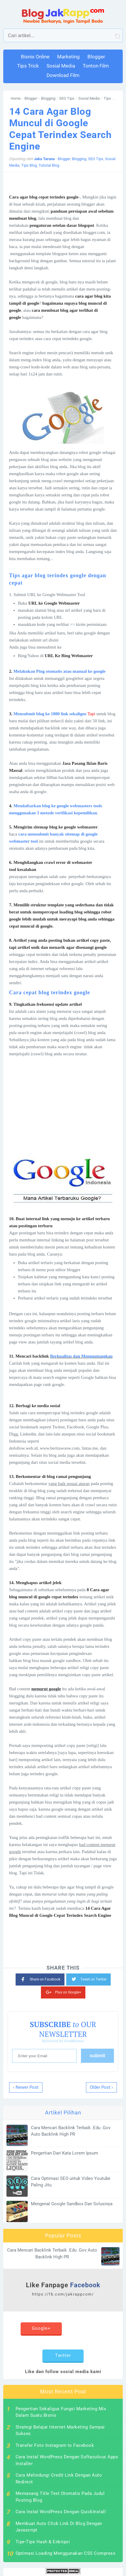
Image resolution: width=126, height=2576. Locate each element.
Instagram (85, 2334)
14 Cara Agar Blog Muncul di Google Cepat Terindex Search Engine (60, 129)
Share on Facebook (40, 1978)
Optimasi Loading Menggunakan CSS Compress (66, 2553)
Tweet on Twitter (88, 1978)
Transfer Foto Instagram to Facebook (55, 2445)
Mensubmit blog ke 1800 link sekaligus (50, 713)
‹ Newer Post (26, 2087)
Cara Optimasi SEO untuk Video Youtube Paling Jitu (70, 2182)
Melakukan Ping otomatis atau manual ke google (60, 671)
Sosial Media (89, 98)
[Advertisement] (63, 1107)
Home (16, 98)
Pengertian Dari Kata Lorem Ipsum (64, 2153)
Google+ (41, 2328)
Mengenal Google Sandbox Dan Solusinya (71, 2203)
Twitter (63, 2355)
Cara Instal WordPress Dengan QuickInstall (61, 2511)
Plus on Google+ (63, 1991)
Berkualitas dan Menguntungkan (81, 1356)
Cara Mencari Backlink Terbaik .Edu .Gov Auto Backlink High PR (70, 2131)
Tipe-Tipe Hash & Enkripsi (43, 2541)
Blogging (48, 98)
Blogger (30, 98)
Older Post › (101, 2087)
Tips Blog (111, 98)
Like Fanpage (63, 2288)
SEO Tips (66, 98)
